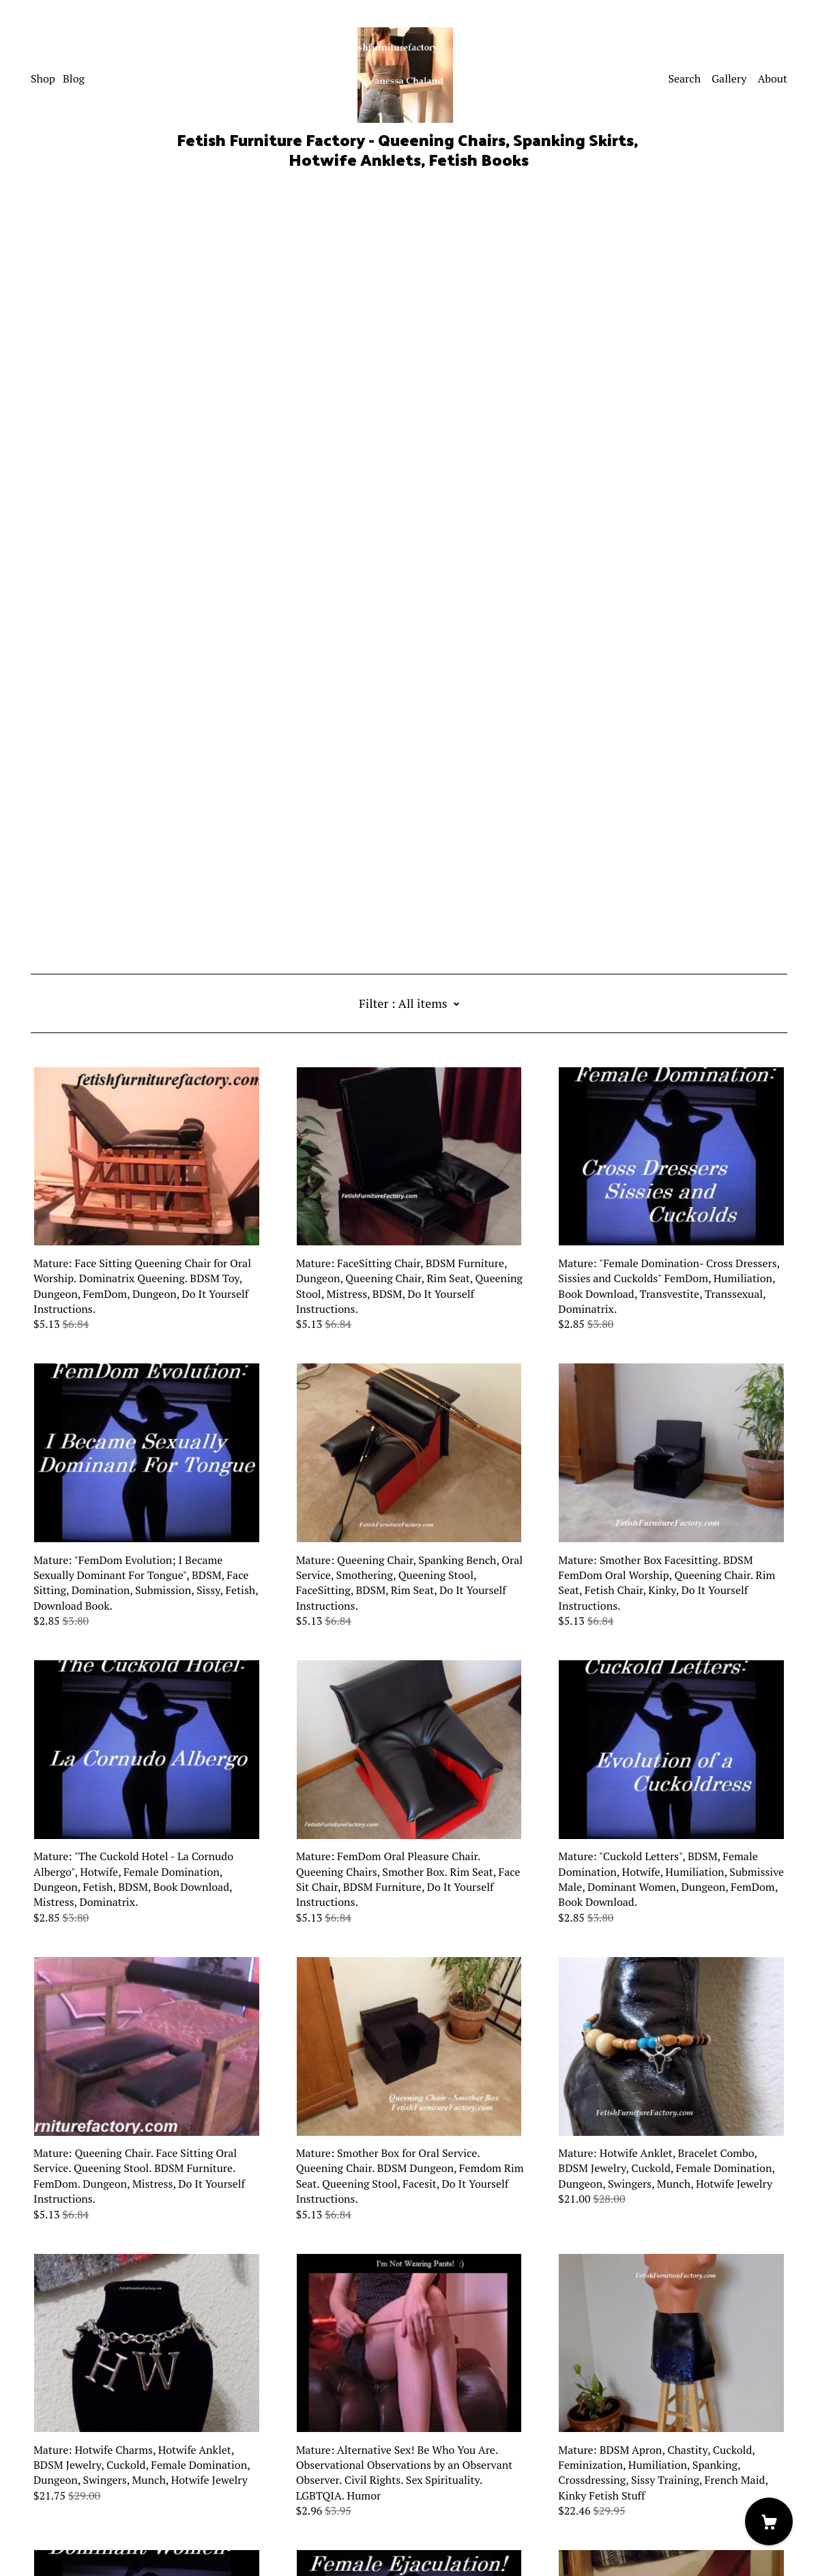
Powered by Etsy (70, 2537)
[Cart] (769, 2521)
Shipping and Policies (83, 2500)
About (772, 78)
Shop (43, 78)
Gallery (729, 78)
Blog (74, 78)
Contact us (57, 2485)
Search (684, 78)
